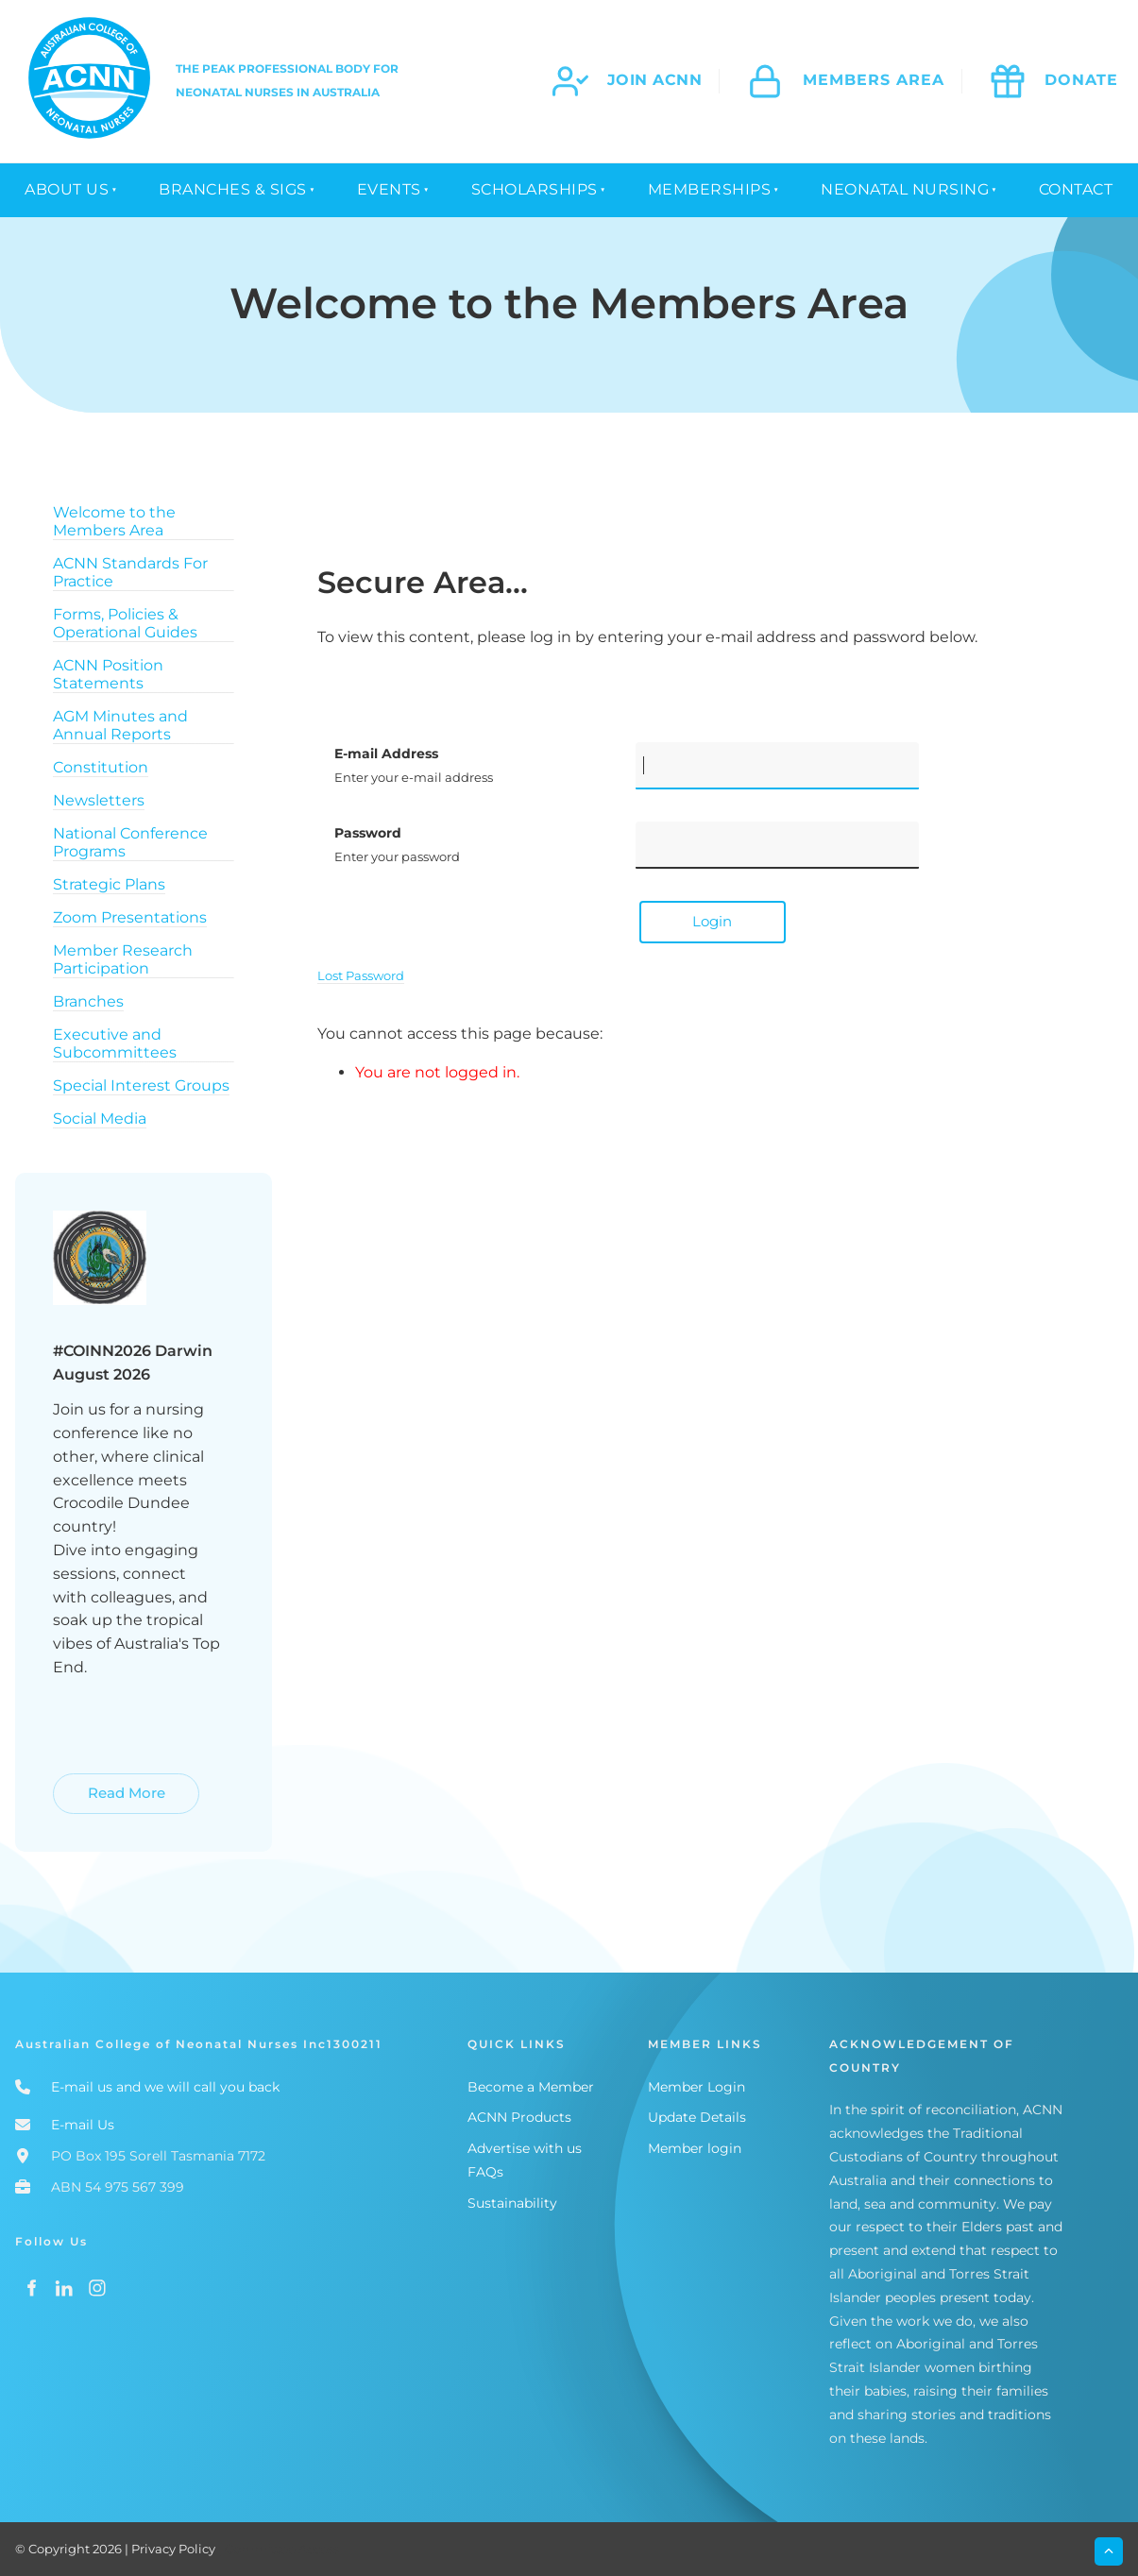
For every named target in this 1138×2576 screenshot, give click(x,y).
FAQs (485, 2171)
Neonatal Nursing (905, 189)
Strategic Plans (109, 884)
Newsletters (98, 800)
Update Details (697, 2117)
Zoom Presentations (130, 917)
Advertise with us (524, 2148)
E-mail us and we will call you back (165, 2086)
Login (712, 921)
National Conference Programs (130, 842)
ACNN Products (519, 2117)
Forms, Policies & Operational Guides (125, 623)
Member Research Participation (123, 959)
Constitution (100, 767)
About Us (67, 189)
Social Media (99, 1118)
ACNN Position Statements (108, 674)
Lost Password (360, 975)
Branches (88, 1001)
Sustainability (512, 2203)
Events (389, 189)
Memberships (710, 189)
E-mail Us (82, 2124)
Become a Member (530, 2086)
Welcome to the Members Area (114, 521)
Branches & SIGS (233, 189)
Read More (94, 1784)
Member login (694, 2148)
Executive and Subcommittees (115, 1043)
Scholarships (534, 189)
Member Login (696, 2086)
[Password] (777, 845)
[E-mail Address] (777, 765)
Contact (1076, 189)
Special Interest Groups (141, 1085)
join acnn (655, 80)
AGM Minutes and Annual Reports (120, 725)
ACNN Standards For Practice (130, 572)
